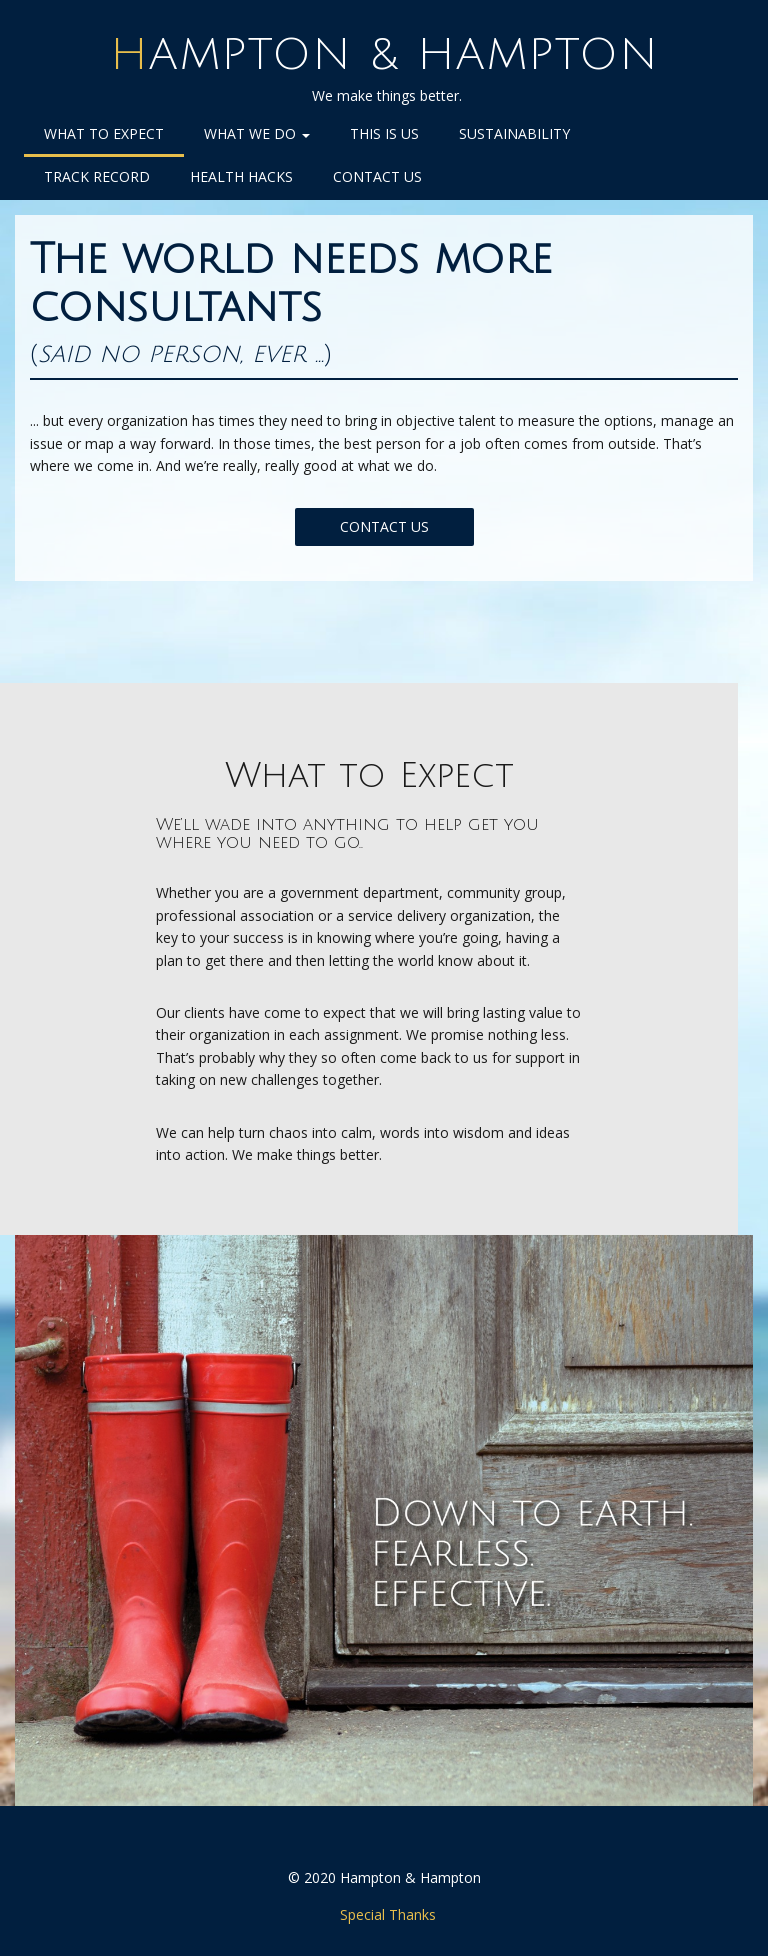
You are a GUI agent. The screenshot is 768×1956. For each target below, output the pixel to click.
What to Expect (104, 133)
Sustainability (514, 133)
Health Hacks (241, 176)
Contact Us (377, 176)
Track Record (97, 176)
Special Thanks (388, 1914)
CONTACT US (384, 526)
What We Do (257, 133)
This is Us (384, 133)
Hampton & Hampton (384, 55)
